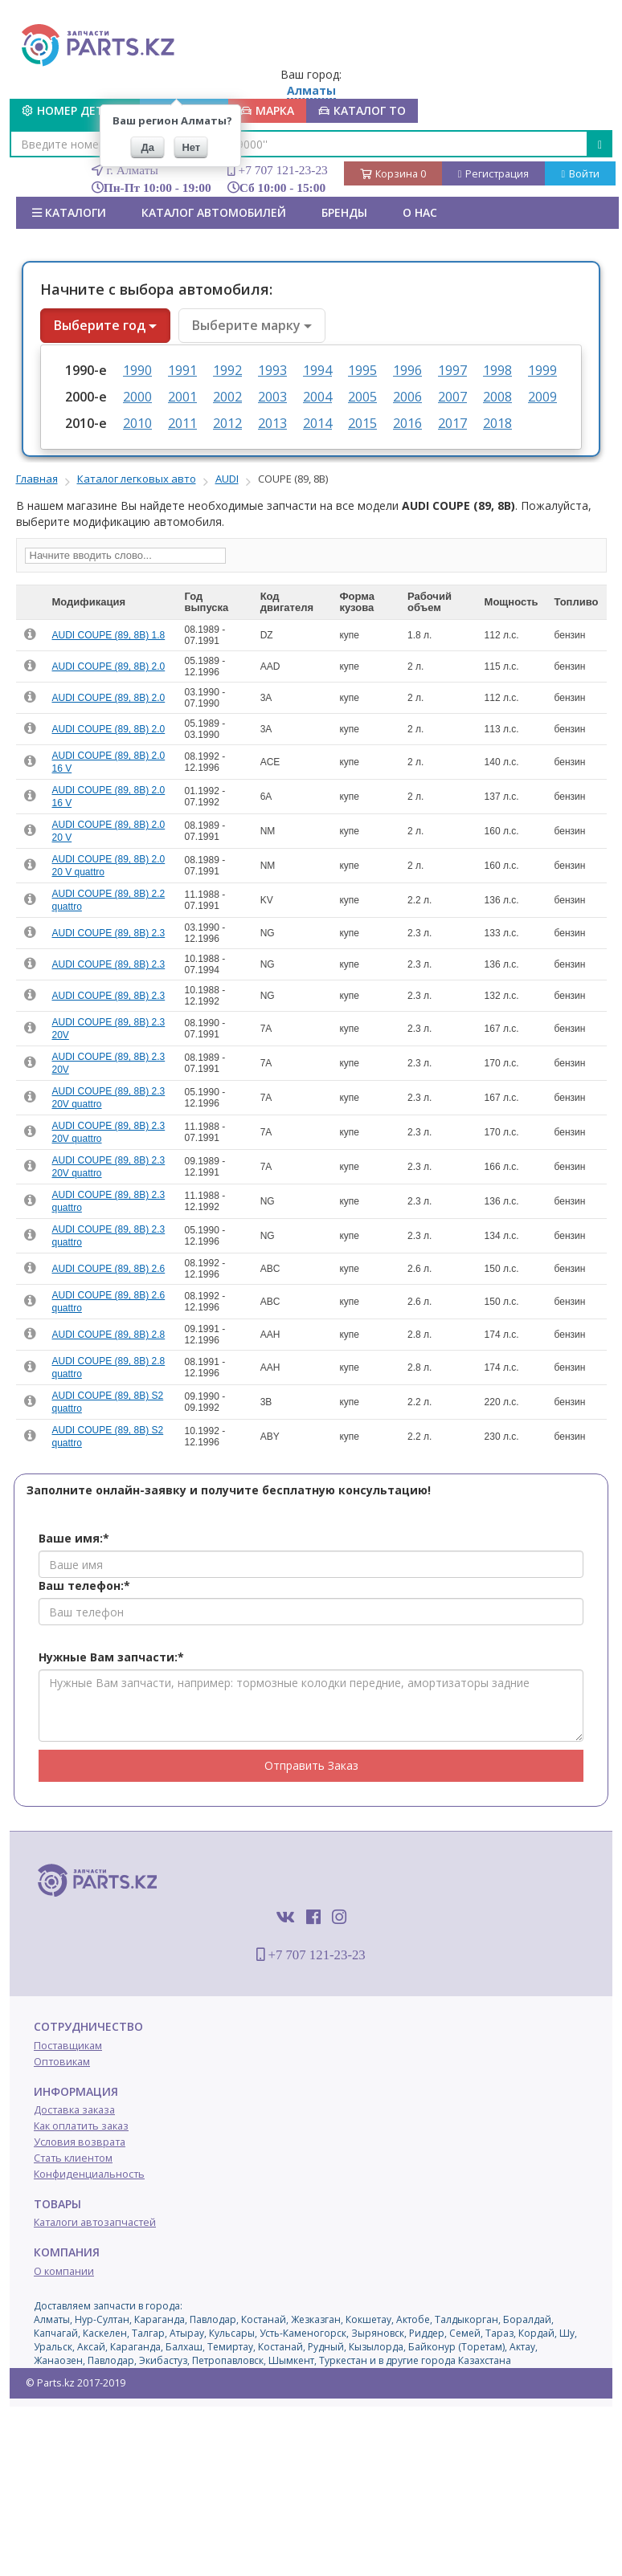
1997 (452, 370)
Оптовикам (62, 2062)
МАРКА (267, 110)
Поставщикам (68, 2045)
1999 (542, 370)
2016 (407, 423)
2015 (362, 423)
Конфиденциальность (89, 2174)
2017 (452, 423)
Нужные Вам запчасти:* (111, 1657)
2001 (182, 397)
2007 (452, 397)
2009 (542, 397)
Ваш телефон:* (84, 1585)
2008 (497, 397)
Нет (191, 147)
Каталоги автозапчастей (95, 2222)
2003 (272, 397)
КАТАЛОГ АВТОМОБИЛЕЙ (213, 212)
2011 (182, 423)
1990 (137, 370)
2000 (137, 397)
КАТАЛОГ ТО (362, 110)
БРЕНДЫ (344, 212)
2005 (362, 397)
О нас (420, 212)
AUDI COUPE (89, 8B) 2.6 (109, 1268)
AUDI (227, 478)
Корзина (393, 174)
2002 (227, 397)
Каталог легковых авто (136, 478)
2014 (317, 423)
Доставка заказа (74, 2110)
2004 (317, 397)
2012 (227, 423)
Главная (37, 478)
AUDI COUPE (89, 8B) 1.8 (109, 635)
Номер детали (75, 110)
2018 (497, 423)
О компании (64, 2271)
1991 (182, 370)
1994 (317, 370)
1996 (407, 370)
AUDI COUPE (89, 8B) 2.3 (109, 933)
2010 (137, 423)
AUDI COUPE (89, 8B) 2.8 (109, 1334)
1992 (227, 370)
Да (148, 147)
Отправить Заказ (311, 1765)
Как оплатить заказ (81, 2126)
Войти (580, 174)
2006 (407, 397)
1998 (497, 370)
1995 (362, 370)
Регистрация (494, 174)
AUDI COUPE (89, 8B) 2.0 (109, 666)
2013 (272, 423)
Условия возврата (79, 2142)
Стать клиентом (73, 2158)
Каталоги (69, 212)
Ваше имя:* (74, 1538)
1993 (272, 370)
